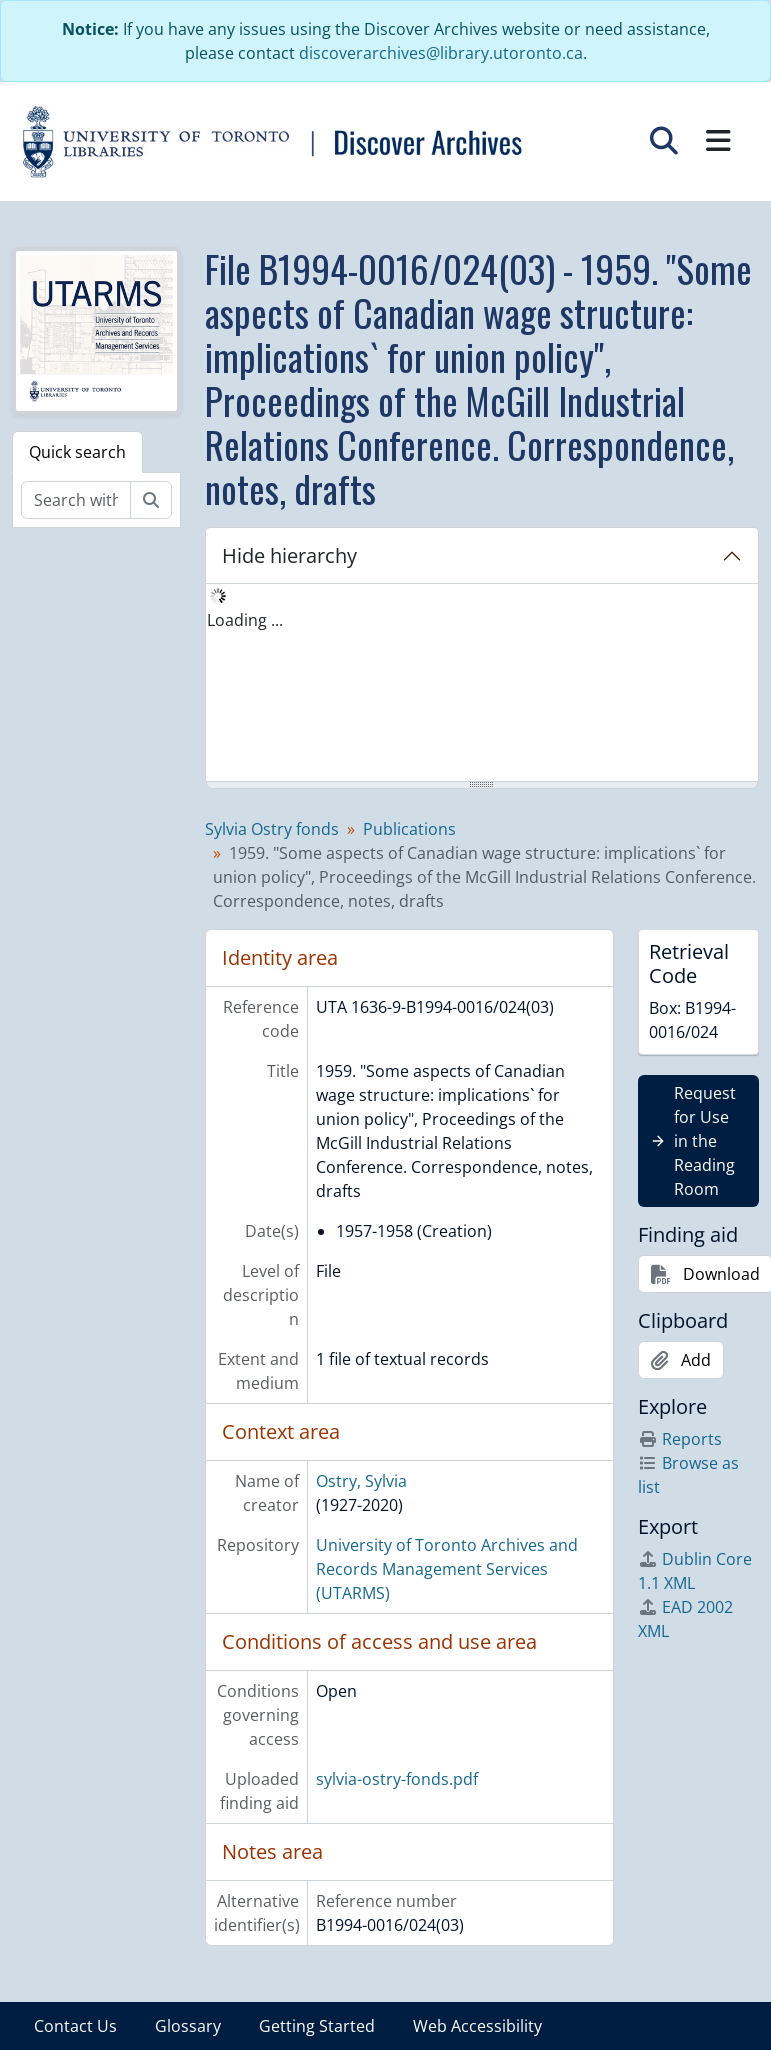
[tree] (482, 684)
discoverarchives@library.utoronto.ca (441, 53)
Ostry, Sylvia (361, 1481)
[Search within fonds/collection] (76, 500)
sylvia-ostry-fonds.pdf (397, 1779)
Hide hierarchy (289, 555)
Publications (409, 829)
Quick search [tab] (77, 452)
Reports (680, 1439)
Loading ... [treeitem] (245, 620)
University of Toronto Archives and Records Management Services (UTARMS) (447, 1569)
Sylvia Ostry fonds (272, 829)
